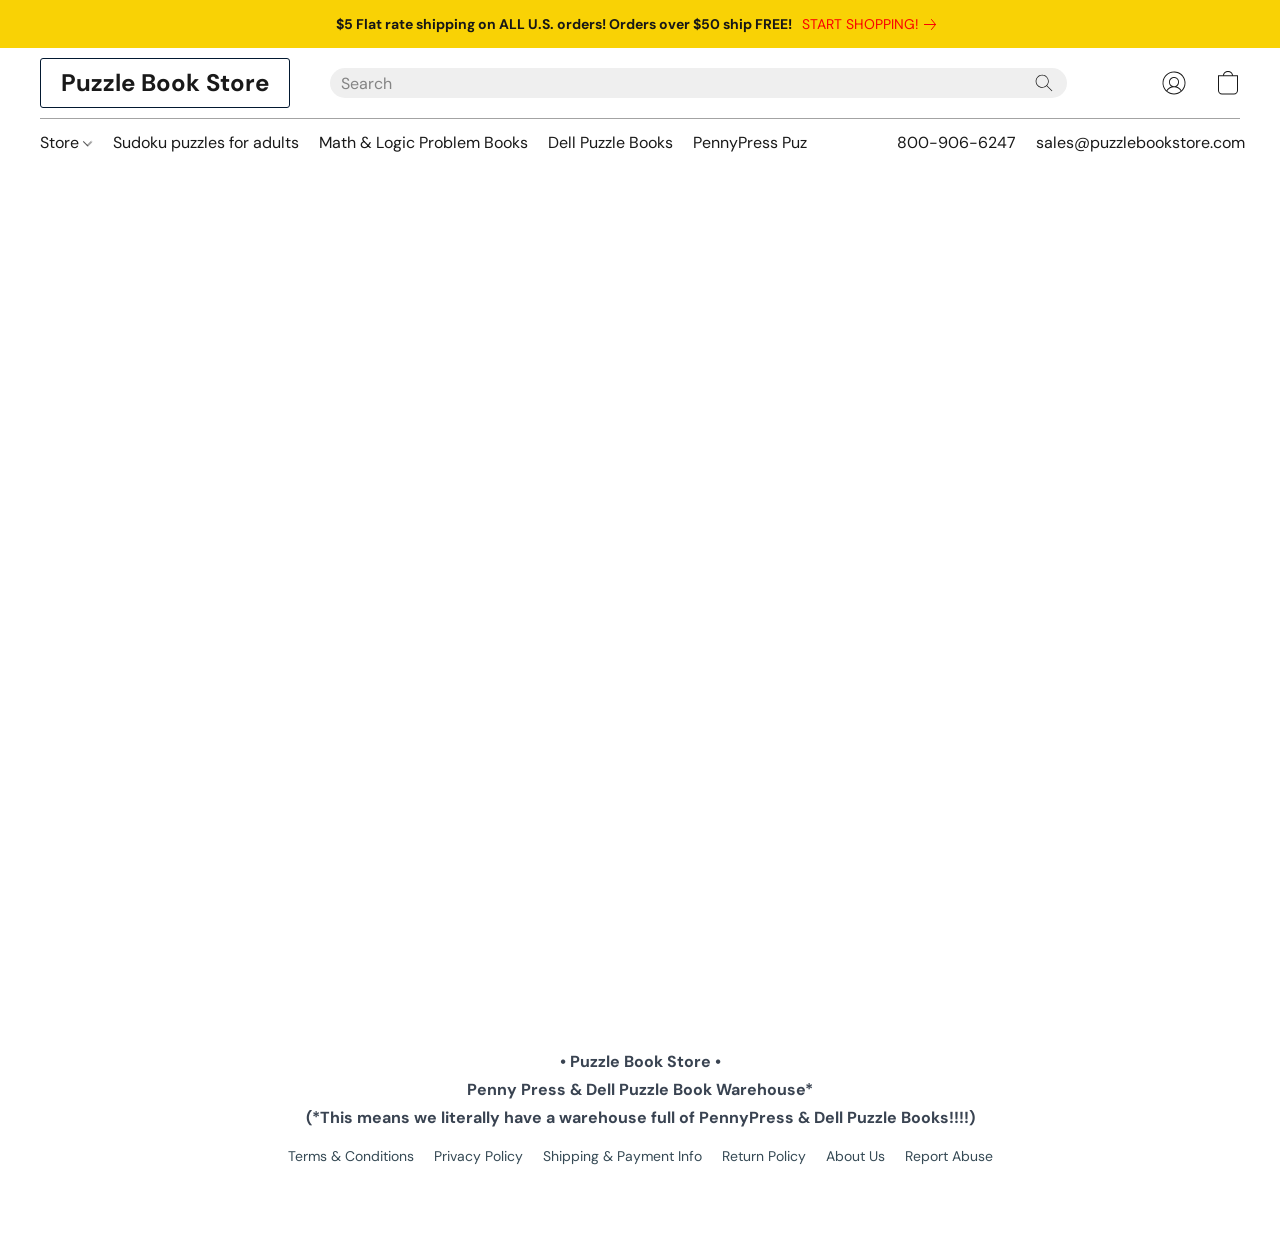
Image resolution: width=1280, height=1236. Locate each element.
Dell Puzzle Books (610, 142)
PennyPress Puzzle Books (784, 142)
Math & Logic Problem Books (423, 142)
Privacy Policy (478, 1156)
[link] (873, 24)
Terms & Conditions (351, 1156)
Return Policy (764, 1156)
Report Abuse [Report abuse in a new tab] (949, 1156)
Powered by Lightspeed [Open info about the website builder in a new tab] (640, 1192)
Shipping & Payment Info (622, 1156)
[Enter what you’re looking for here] (698, 83)
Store (66, 142)
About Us (855, 1156)
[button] (165, 83)
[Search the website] (1044, 83)
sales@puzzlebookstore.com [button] (1140, 142)
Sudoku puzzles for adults (206, 142)
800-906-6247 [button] (956, 142)
